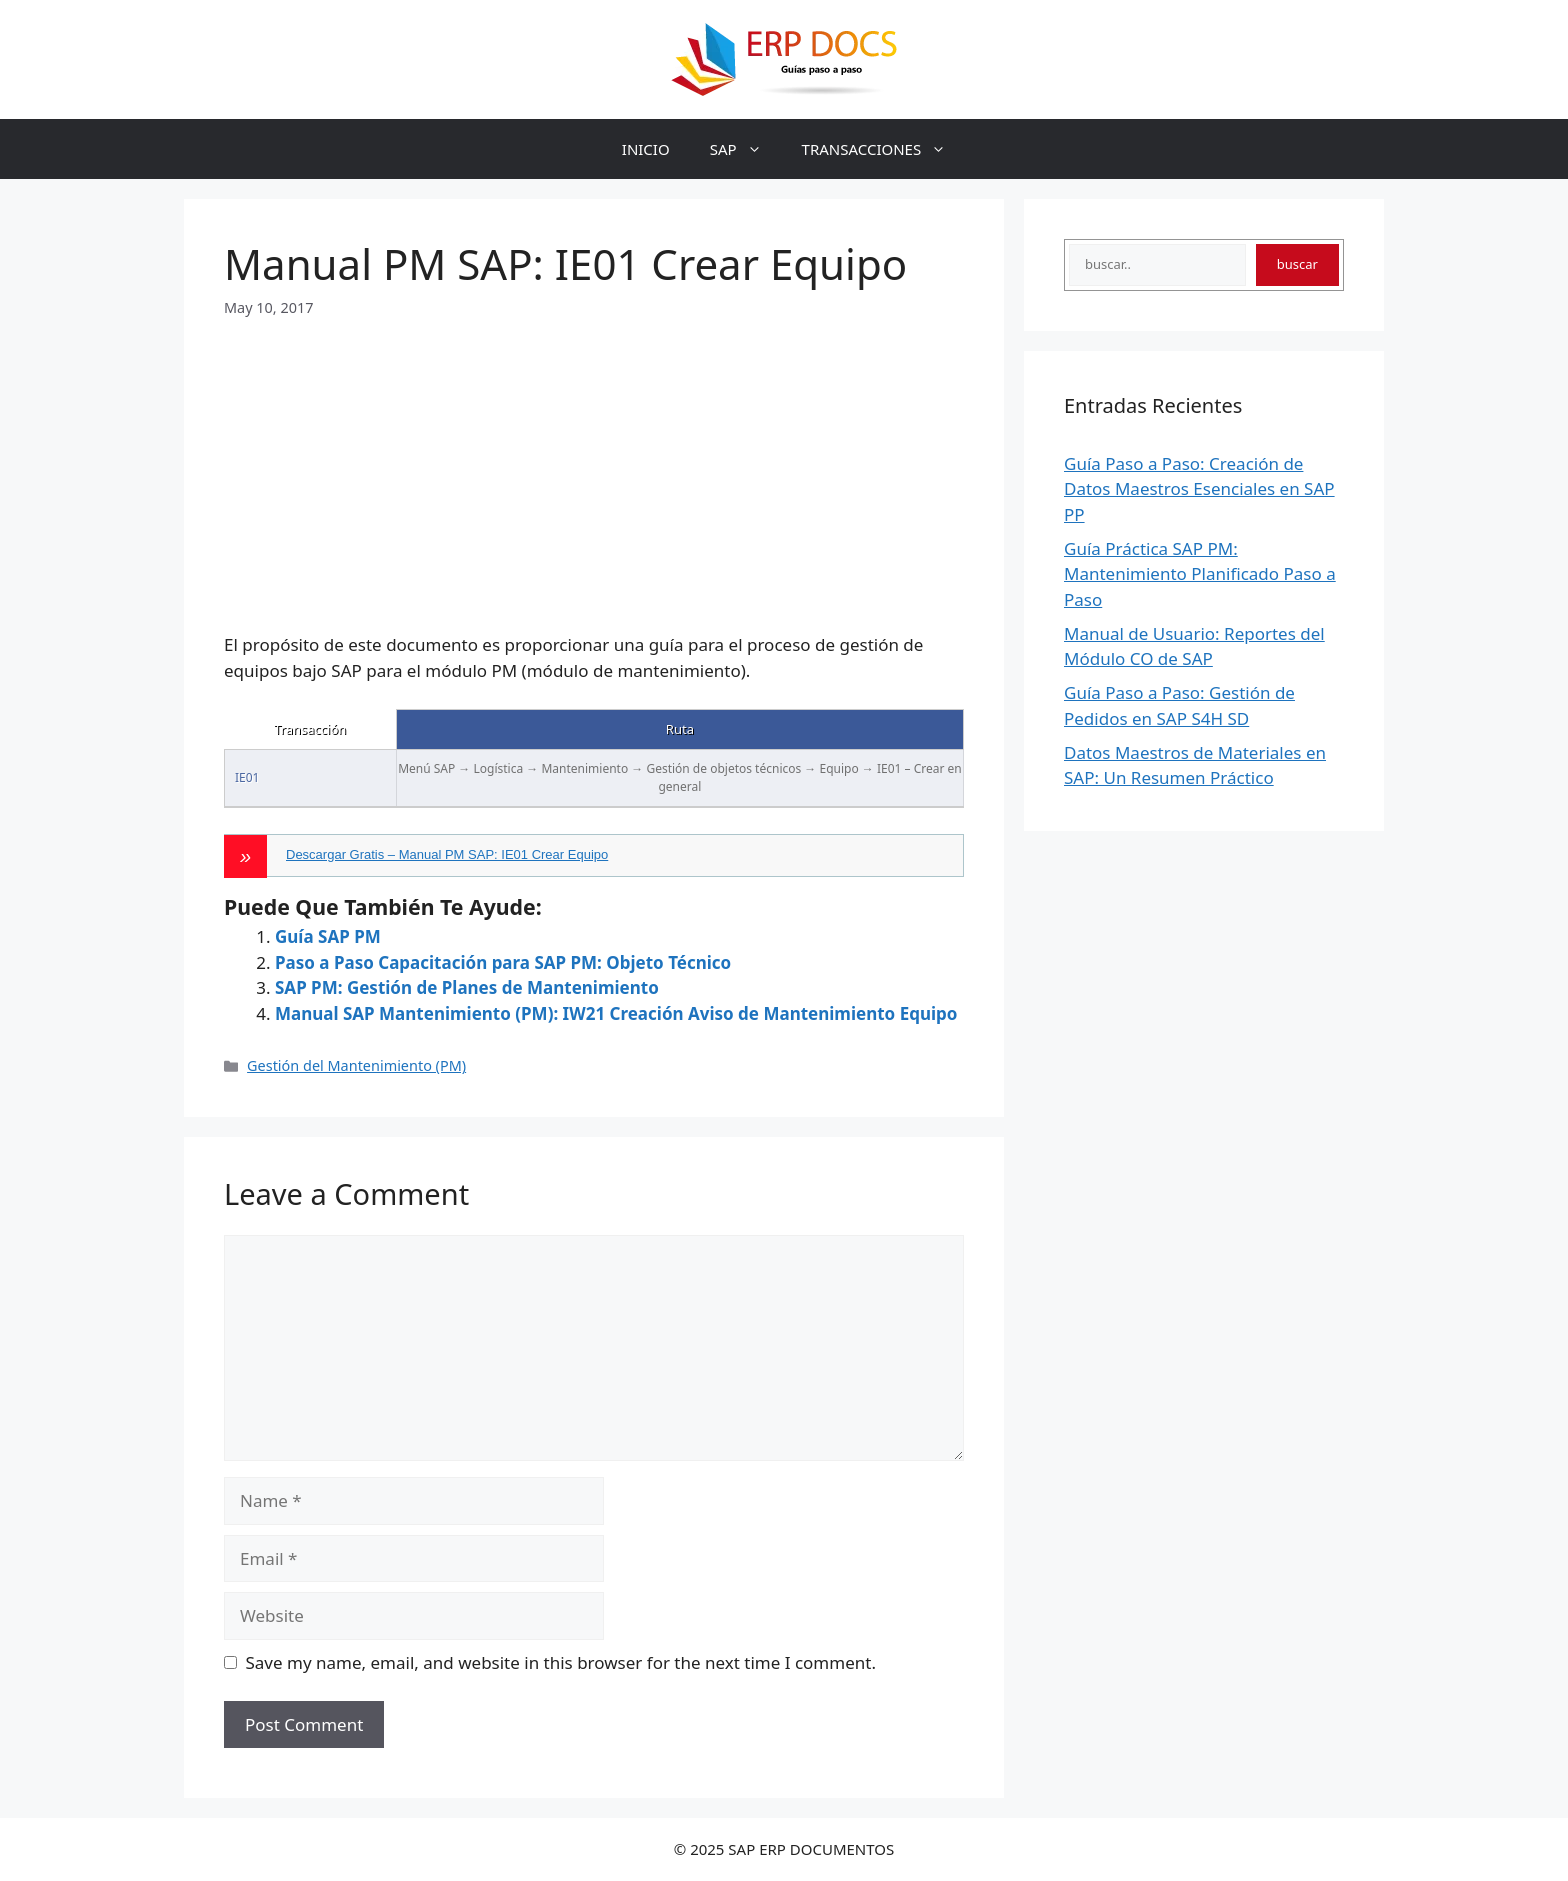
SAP (746, 149)
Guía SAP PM (328, 936)
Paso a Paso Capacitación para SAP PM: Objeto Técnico (503, 962)
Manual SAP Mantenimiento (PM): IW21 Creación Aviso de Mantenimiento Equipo (616, 1013)
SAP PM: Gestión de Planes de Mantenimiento (467, 987)
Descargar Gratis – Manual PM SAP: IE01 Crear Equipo (447, 854)
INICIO (646, 149)
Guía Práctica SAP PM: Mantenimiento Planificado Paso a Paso (1200, 574)
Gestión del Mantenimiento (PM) (356, 1065)
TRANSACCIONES (884, 149)
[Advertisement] (594, 458)
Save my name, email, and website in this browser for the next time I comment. (561, 1662)
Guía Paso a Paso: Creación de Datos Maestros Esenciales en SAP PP (1199, 489)
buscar (1297, 264)
